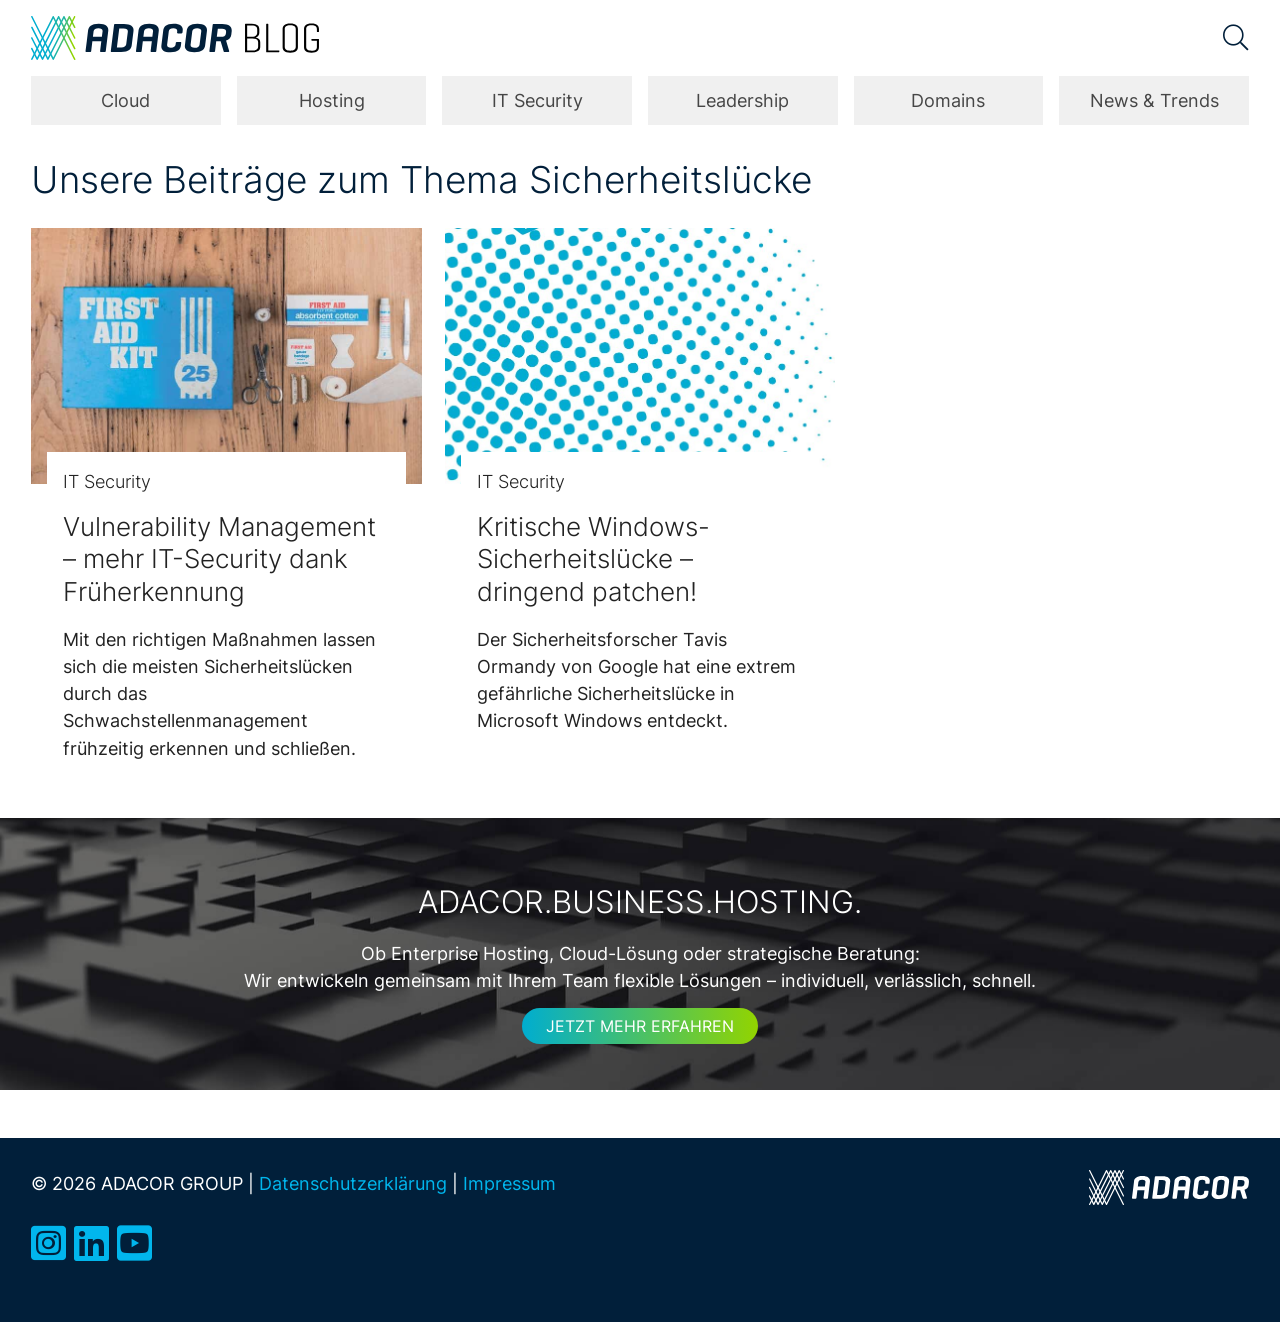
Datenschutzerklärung (353, 1183)
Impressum (509, 1183)
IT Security (537, 100)
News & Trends (1154, 100)
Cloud (125, 100)
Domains (948, 100)
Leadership (742, 100)
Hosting (332, 100)
